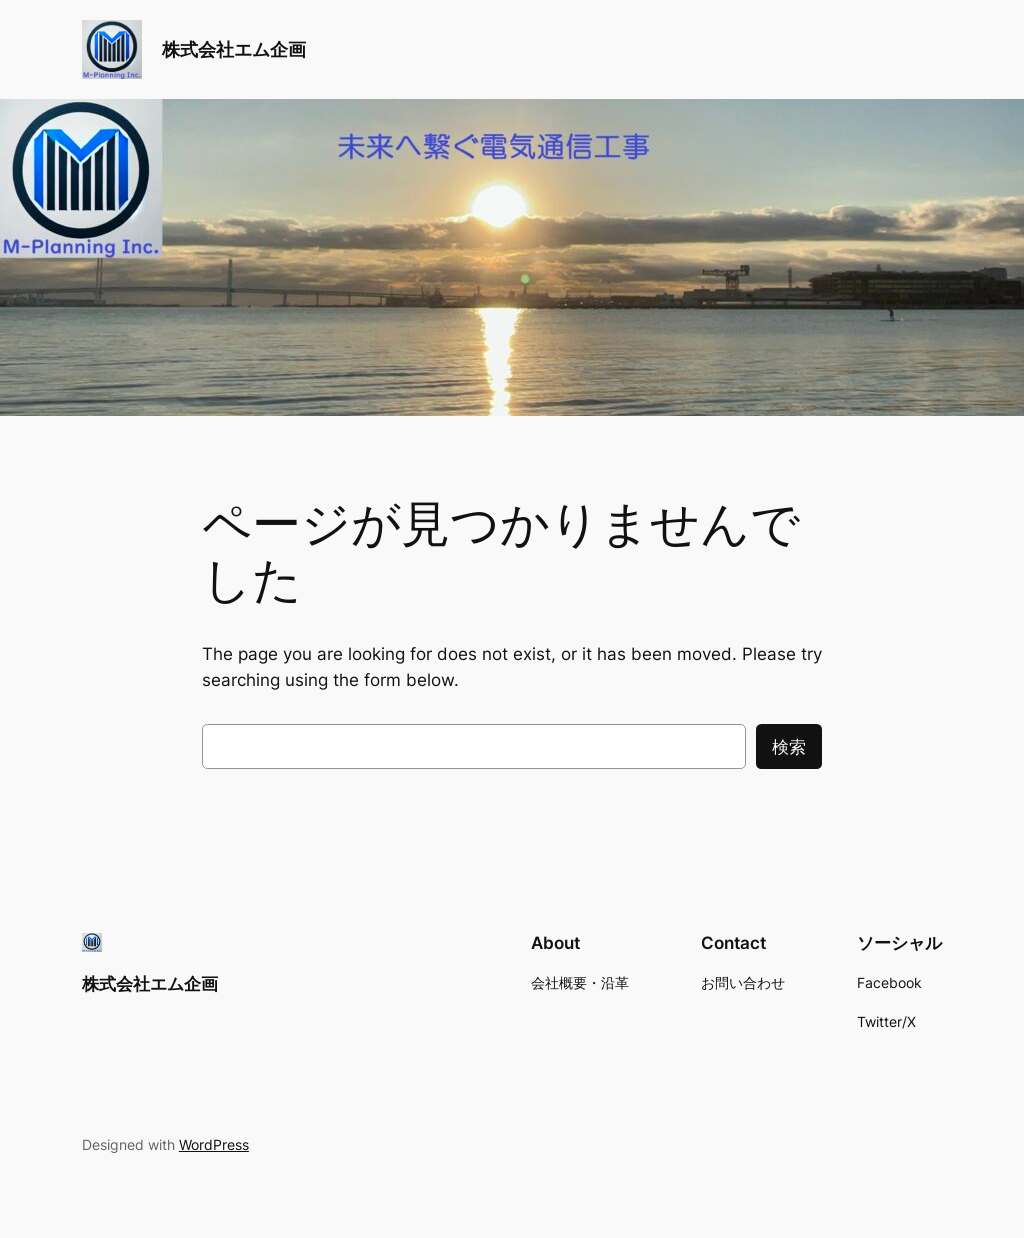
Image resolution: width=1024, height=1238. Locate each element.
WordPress (214, 1144)
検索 (789, 747)
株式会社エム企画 (234, 49)
